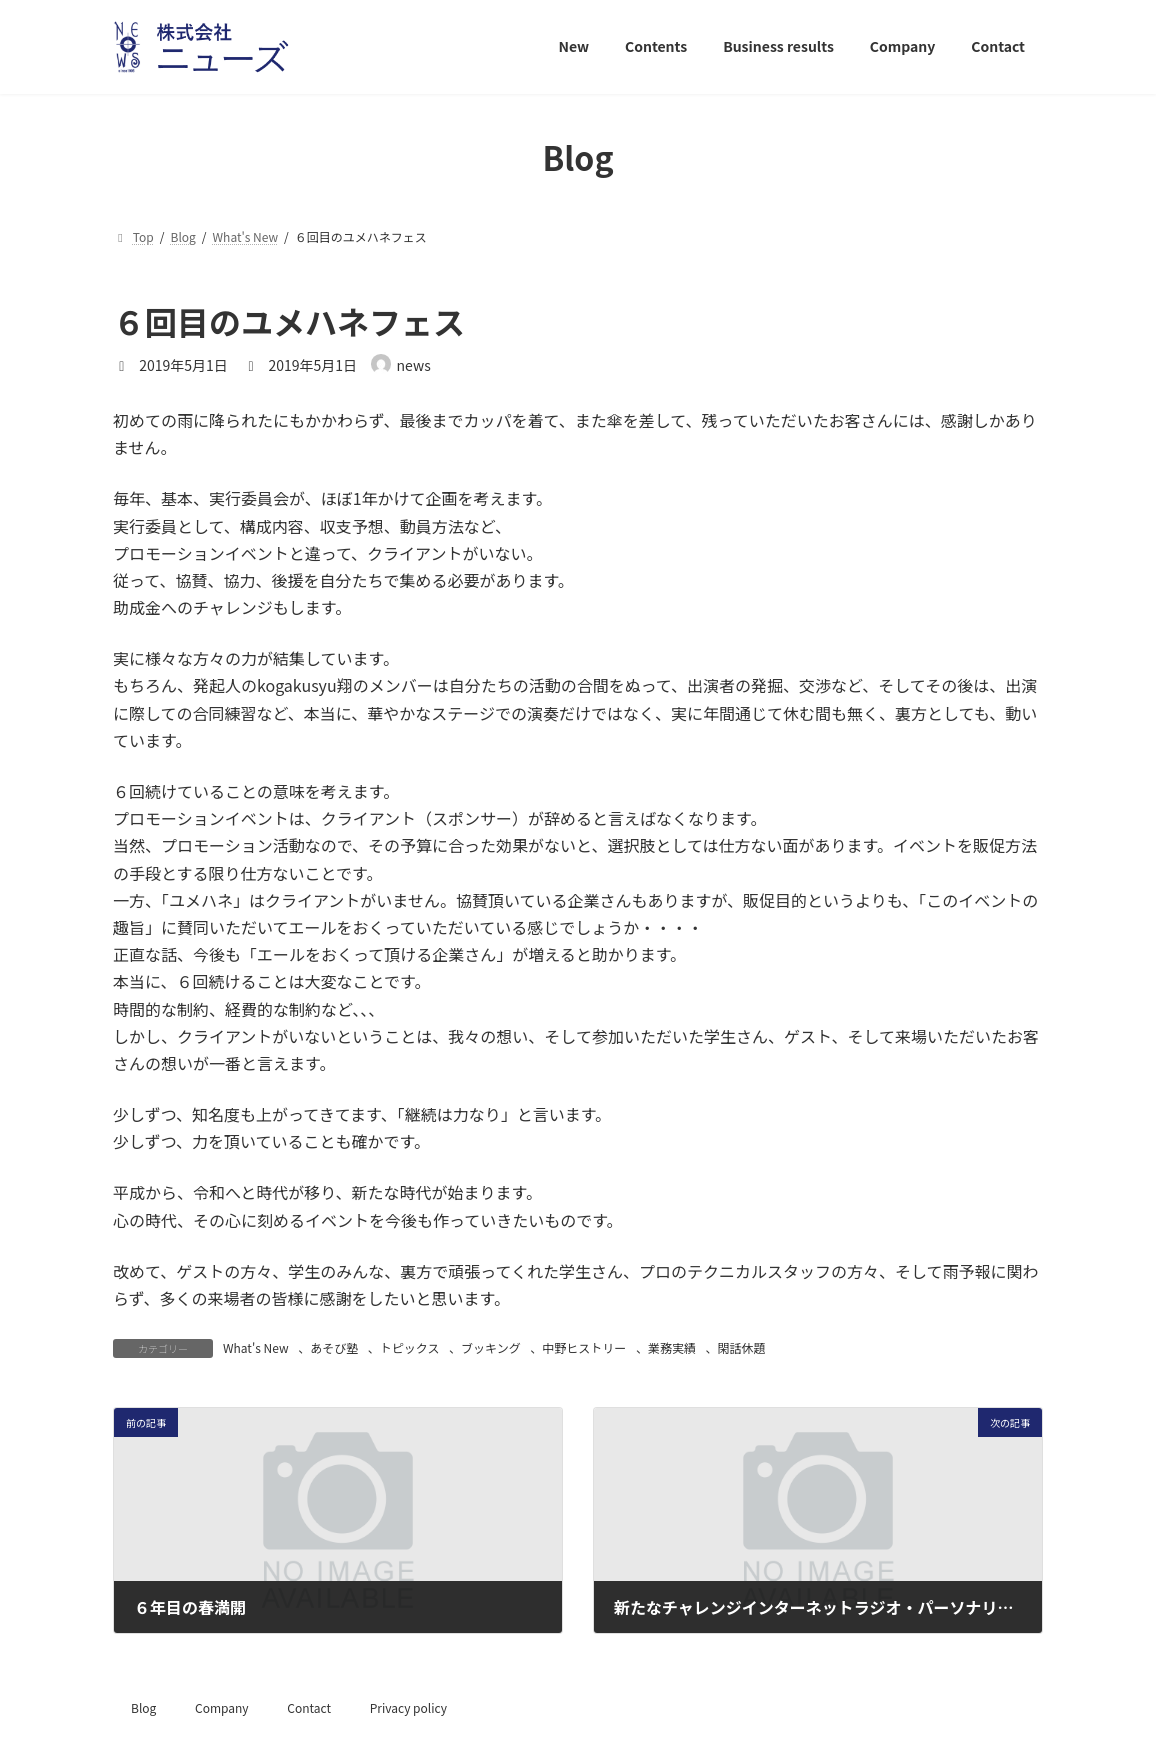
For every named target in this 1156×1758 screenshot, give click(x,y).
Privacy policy (408, 1707)
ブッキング (491, 1347)
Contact (309, 1707)
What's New (256, 1347)
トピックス (410, 1347)
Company (222, 1707)
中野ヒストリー (584, 1347)
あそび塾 (334, 1347)
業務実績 (672, 1347)
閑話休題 (742, 1347)
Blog (143, 1707)
